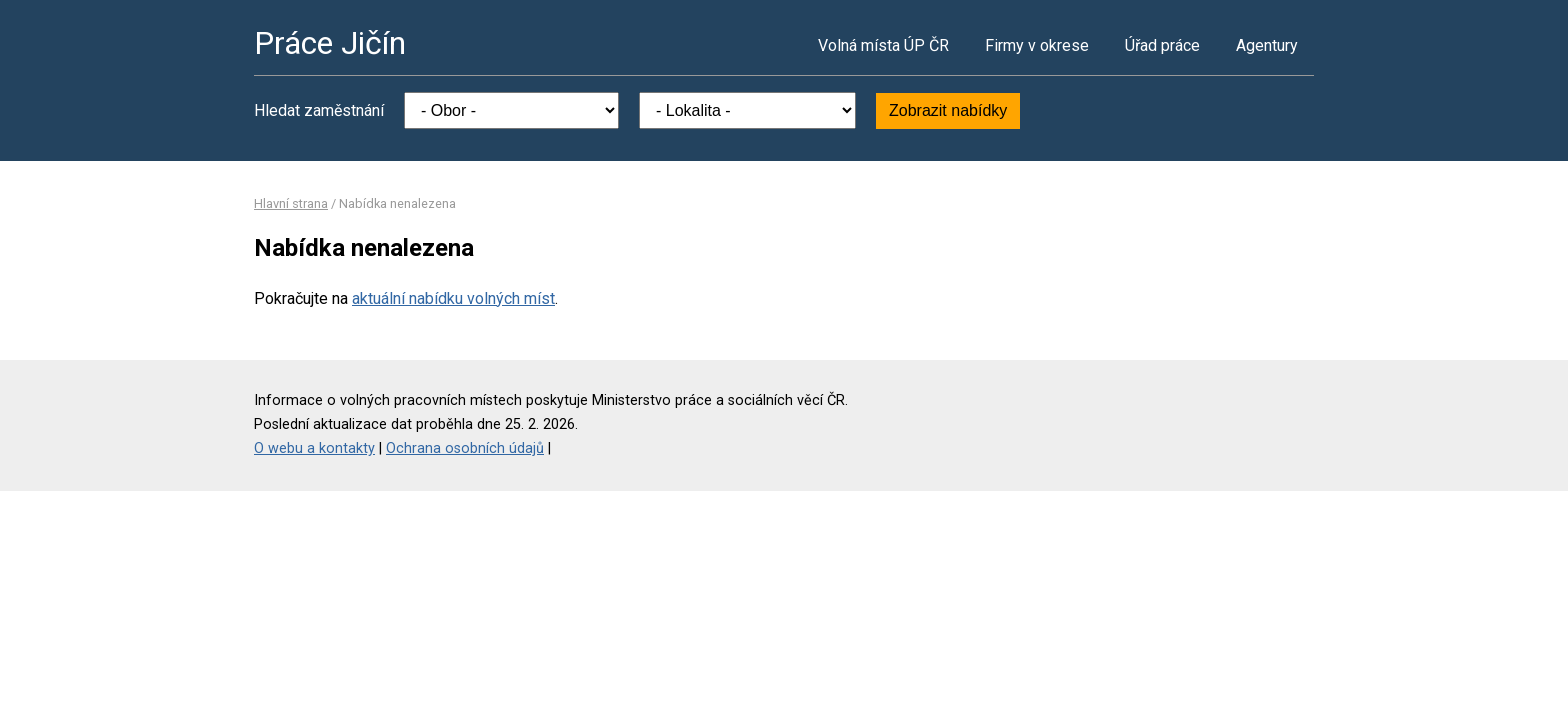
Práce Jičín (330, 43)
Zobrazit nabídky (948, 110)
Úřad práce (1162, 45)
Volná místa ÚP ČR (883, 45)
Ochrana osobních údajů (465, 448)
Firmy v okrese (1037, 45)
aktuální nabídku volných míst (453, 298)
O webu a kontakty (314, 448)
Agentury (1267, 45)
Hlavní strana (291, 203)
